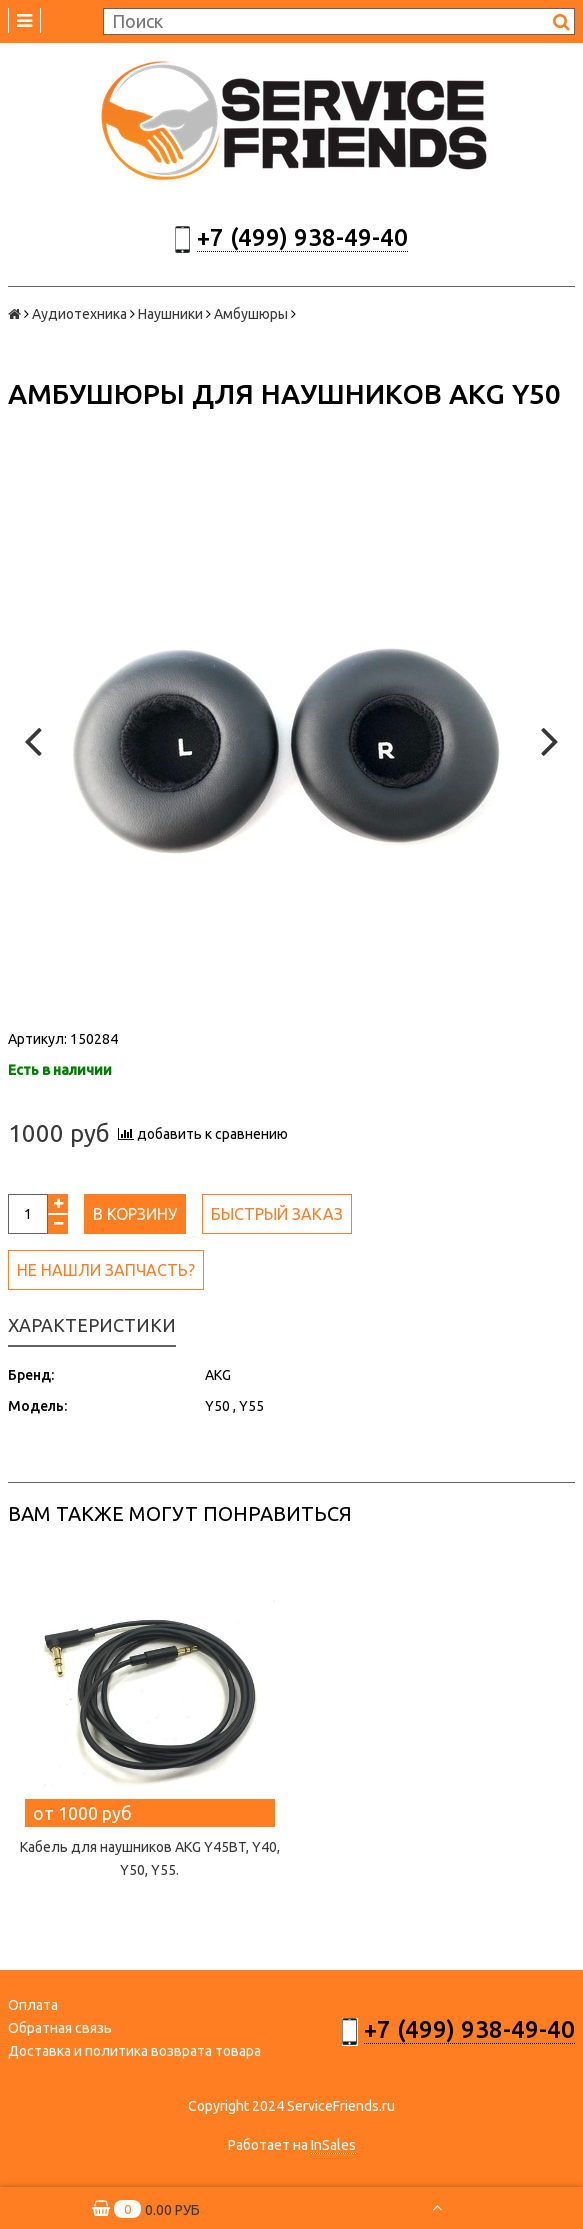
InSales (333, 2145)
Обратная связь (60, 2028)
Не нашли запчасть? (106, 1270)
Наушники (170, 314)
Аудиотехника (79, 314)
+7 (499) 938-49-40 (302, 237)
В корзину (135, 1214)
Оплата (33, 2005)
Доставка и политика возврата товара (134, 2051)
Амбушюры (251, 314)
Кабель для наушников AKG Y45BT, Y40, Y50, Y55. (150, 1858)
